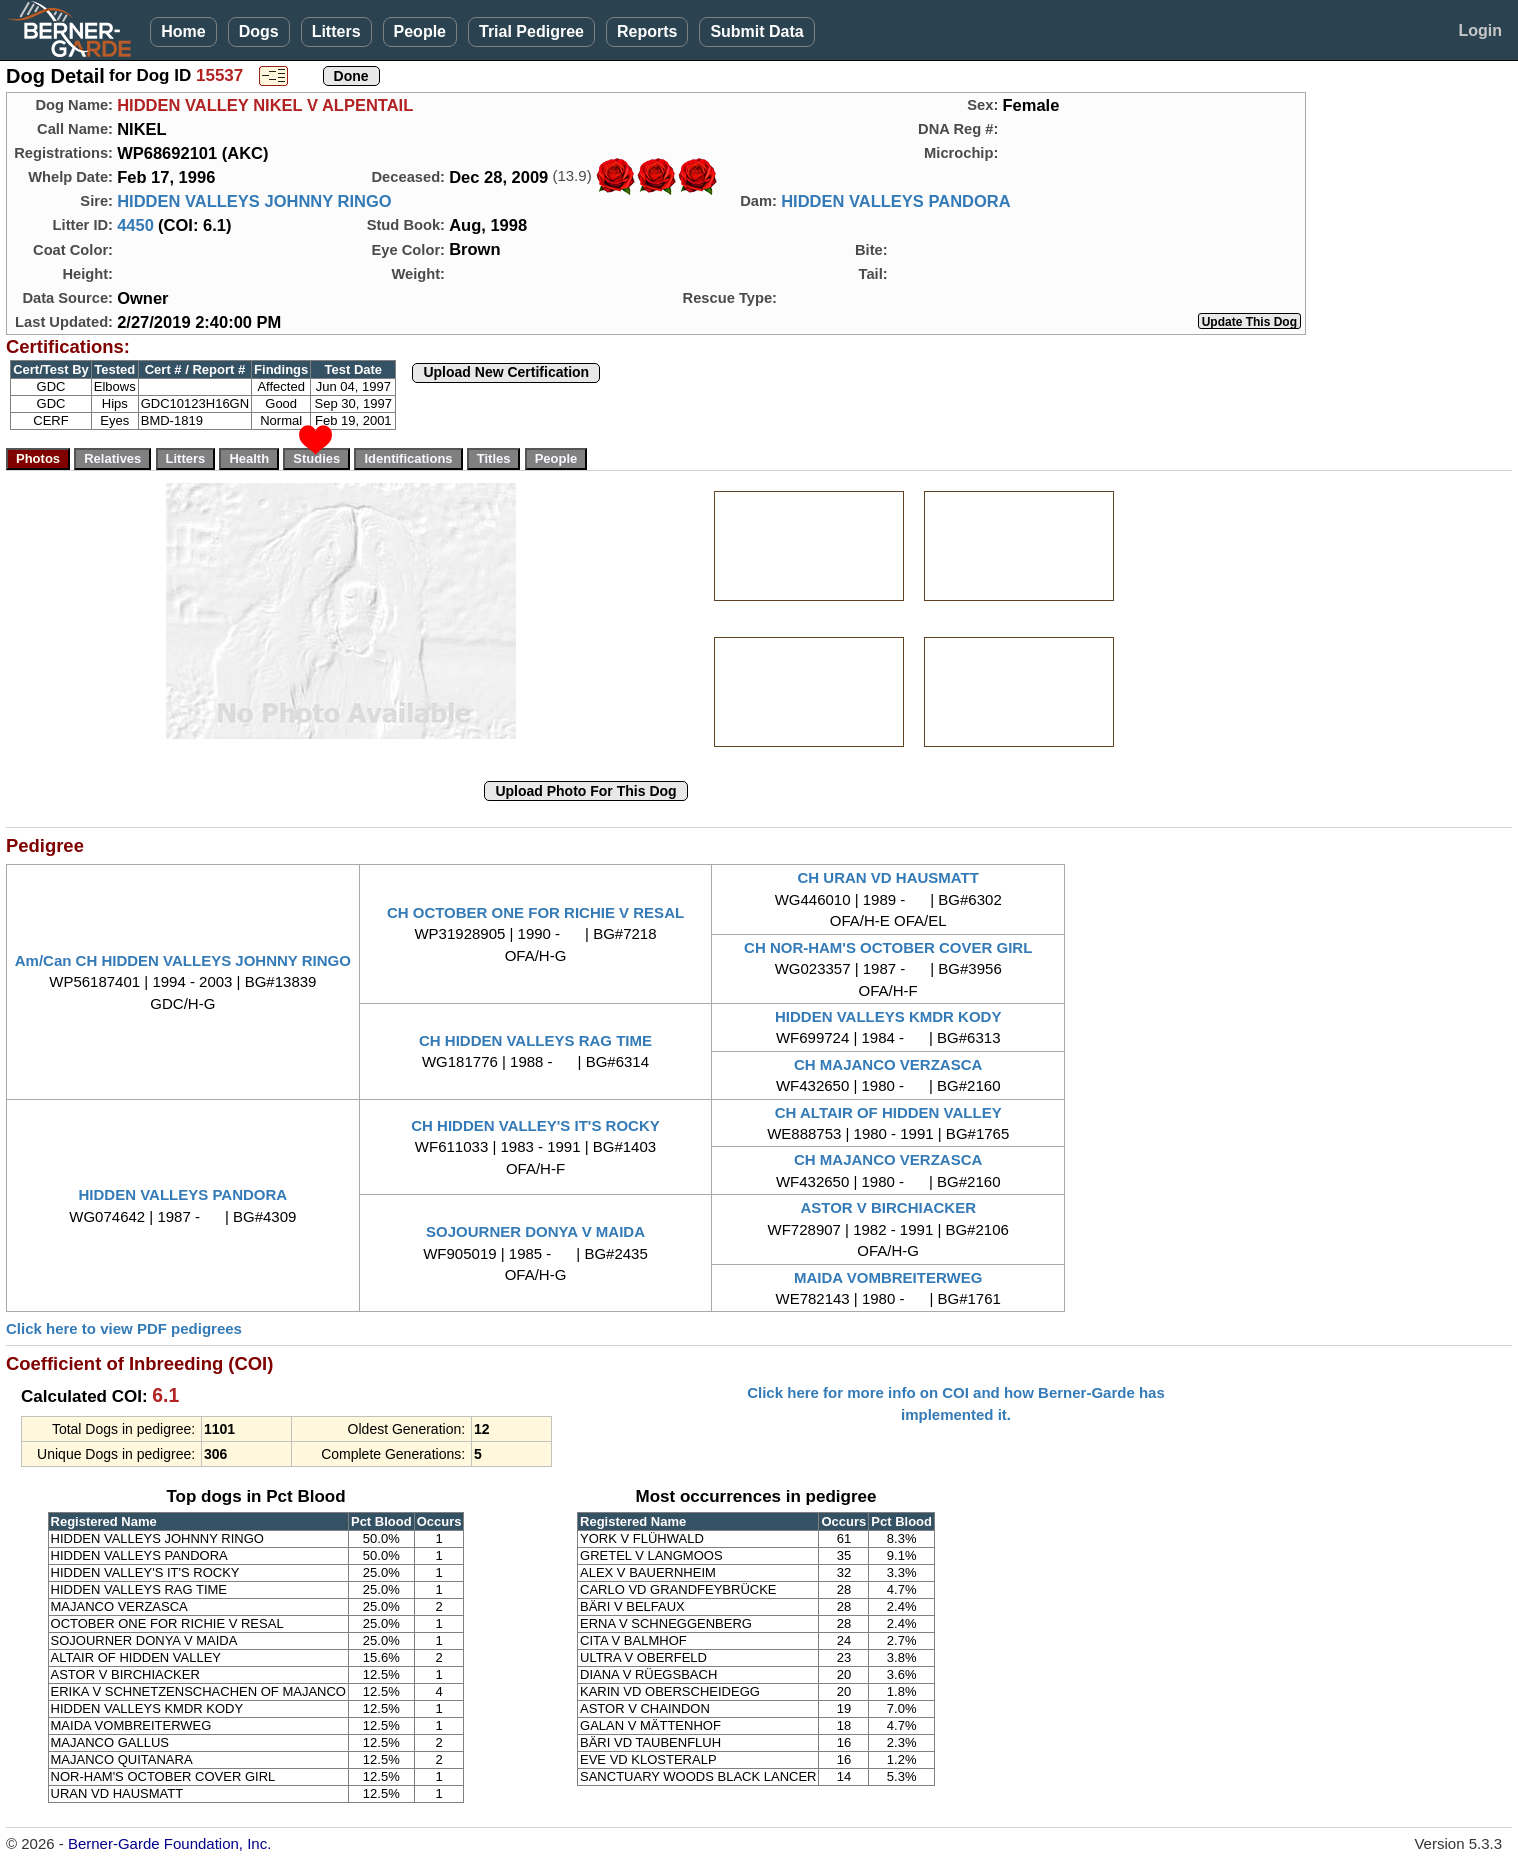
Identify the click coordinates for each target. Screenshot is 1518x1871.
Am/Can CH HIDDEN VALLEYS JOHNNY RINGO (183, 960)
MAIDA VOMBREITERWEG (888, 1277)
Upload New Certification (506, 372)
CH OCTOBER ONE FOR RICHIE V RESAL (535, 912)
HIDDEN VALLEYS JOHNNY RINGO (254, 201)
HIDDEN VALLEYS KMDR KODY (888, 1016)
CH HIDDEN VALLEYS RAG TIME (535, 1040)
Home (183, 31)
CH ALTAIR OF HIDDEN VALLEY (888, 1112)
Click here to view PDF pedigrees (124, 1328)
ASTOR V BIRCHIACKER (888, 1207)
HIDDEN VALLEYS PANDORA (896, 201)
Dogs (259, 31)
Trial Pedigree (531, 31)
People (420, 31)
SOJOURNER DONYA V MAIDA (535, 1231)
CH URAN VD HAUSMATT (888, 877)
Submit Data (756, 31)
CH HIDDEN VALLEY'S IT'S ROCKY (535, 1125)
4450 (135, 225)
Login (1480, 30)
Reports (647, 31)
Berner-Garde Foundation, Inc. (169, 1843)
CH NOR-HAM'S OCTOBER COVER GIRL (888, 947)
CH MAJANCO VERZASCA (888, 1064)
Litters (336, 31)
